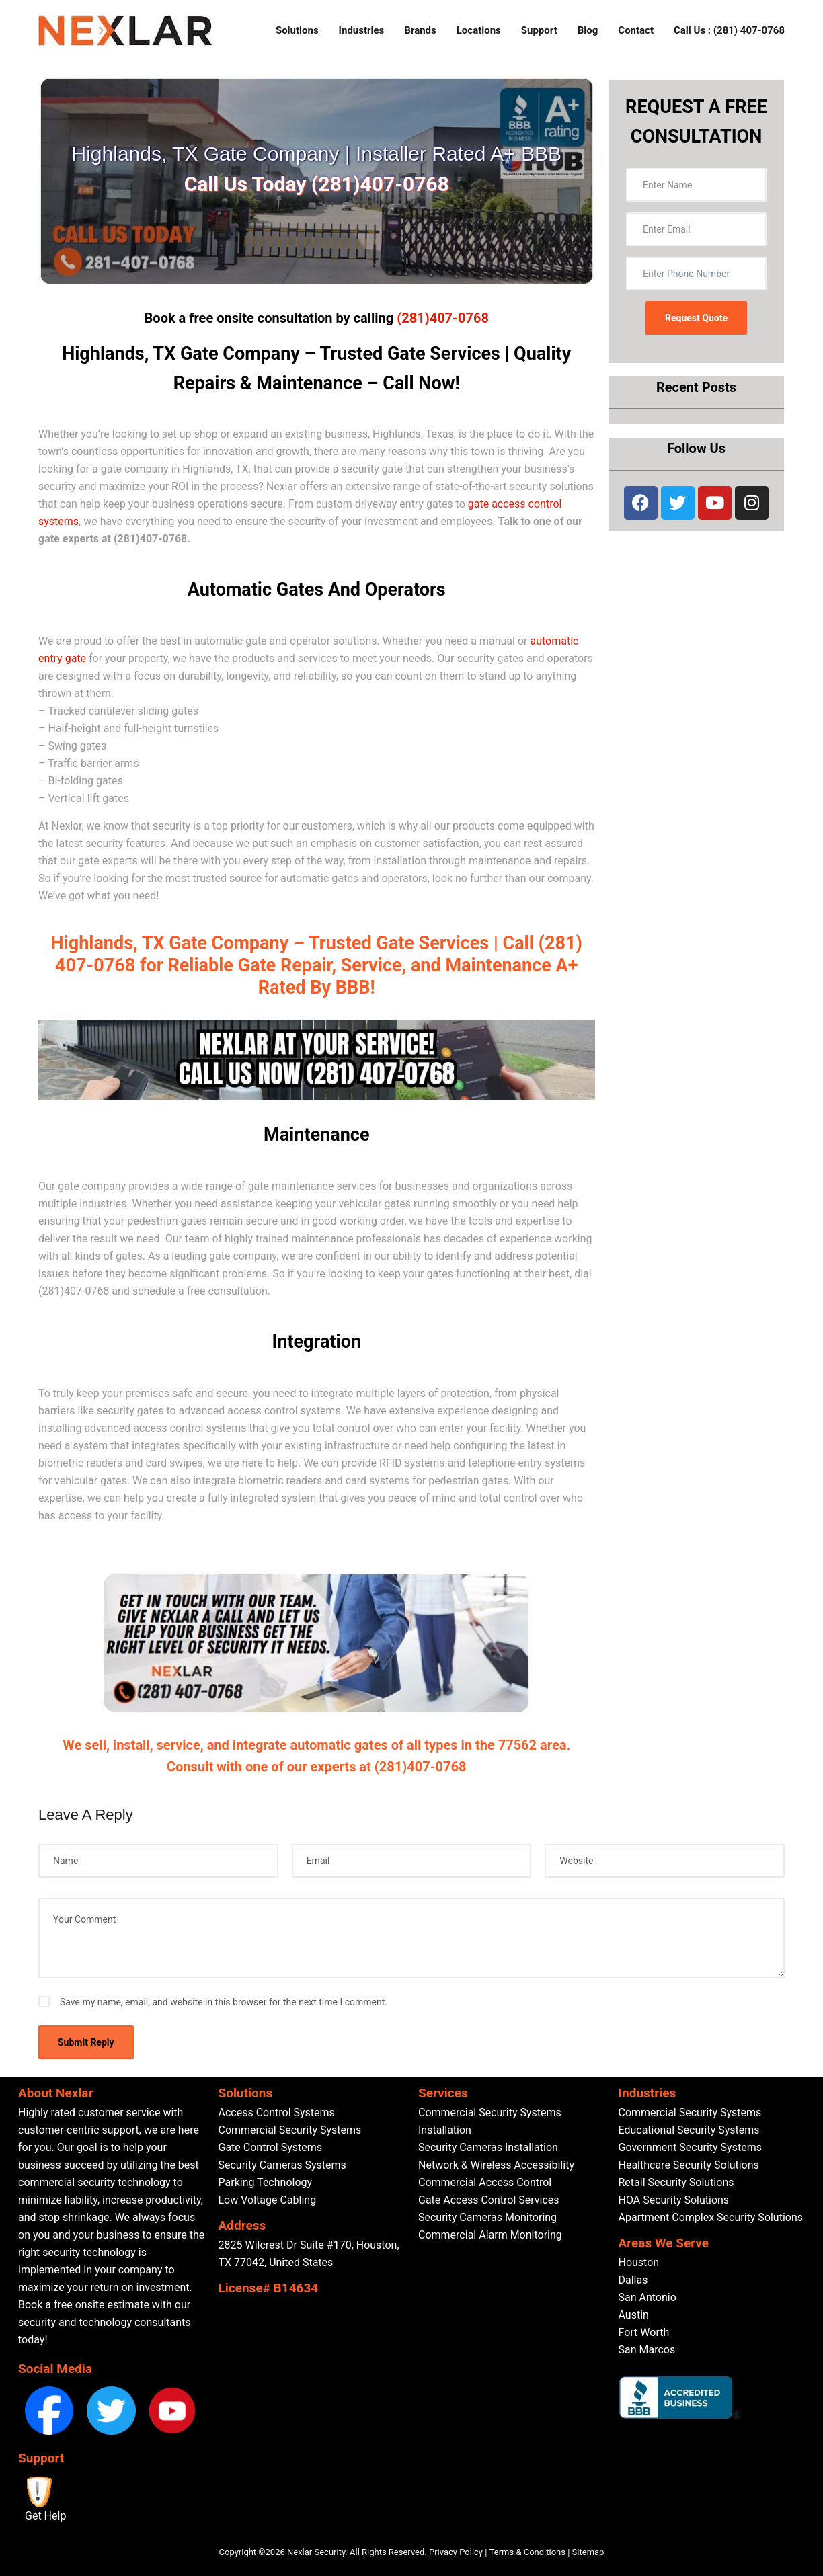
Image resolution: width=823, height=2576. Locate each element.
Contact (636, 30)
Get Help (45, 2515)
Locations (479, 30)
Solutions (297, 30)
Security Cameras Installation (488, 2147)
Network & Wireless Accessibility (496, 2165)
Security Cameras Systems (282, 2165)
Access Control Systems (277, 2112)
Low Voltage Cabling (268, 2199)
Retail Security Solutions (676, 2182)
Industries (362, 30)
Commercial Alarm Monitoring (490, 2234)
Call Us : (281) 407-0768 (729, 30)
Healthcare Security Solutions (689, 2165)
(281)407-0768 (443, 318)
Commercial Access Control (484, 2182)
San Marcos (647, 2349)
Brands (420, 30)
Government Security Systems (690, 2147)
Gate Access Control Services (488, 2199)
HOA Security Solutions (674, 2199)
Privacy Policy (456, 2552)
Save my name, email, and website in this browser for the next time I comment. (223, 2002)
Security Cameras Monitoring (487, 2217)
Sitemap (588, 2552)
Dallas (633, 2279)
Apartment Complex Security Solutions (711, 2217)
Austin (634, 2314)
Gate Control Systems (270, 2147)
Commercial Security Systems (290, 2130)
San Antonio (647, 2297)
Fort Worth (644, 2332)
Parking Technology (266, 2182)
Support (539, 30)
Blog (588, 30)
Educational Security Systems (689, 2130)
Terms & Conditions (527, 2552)
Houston (639, 2262)
